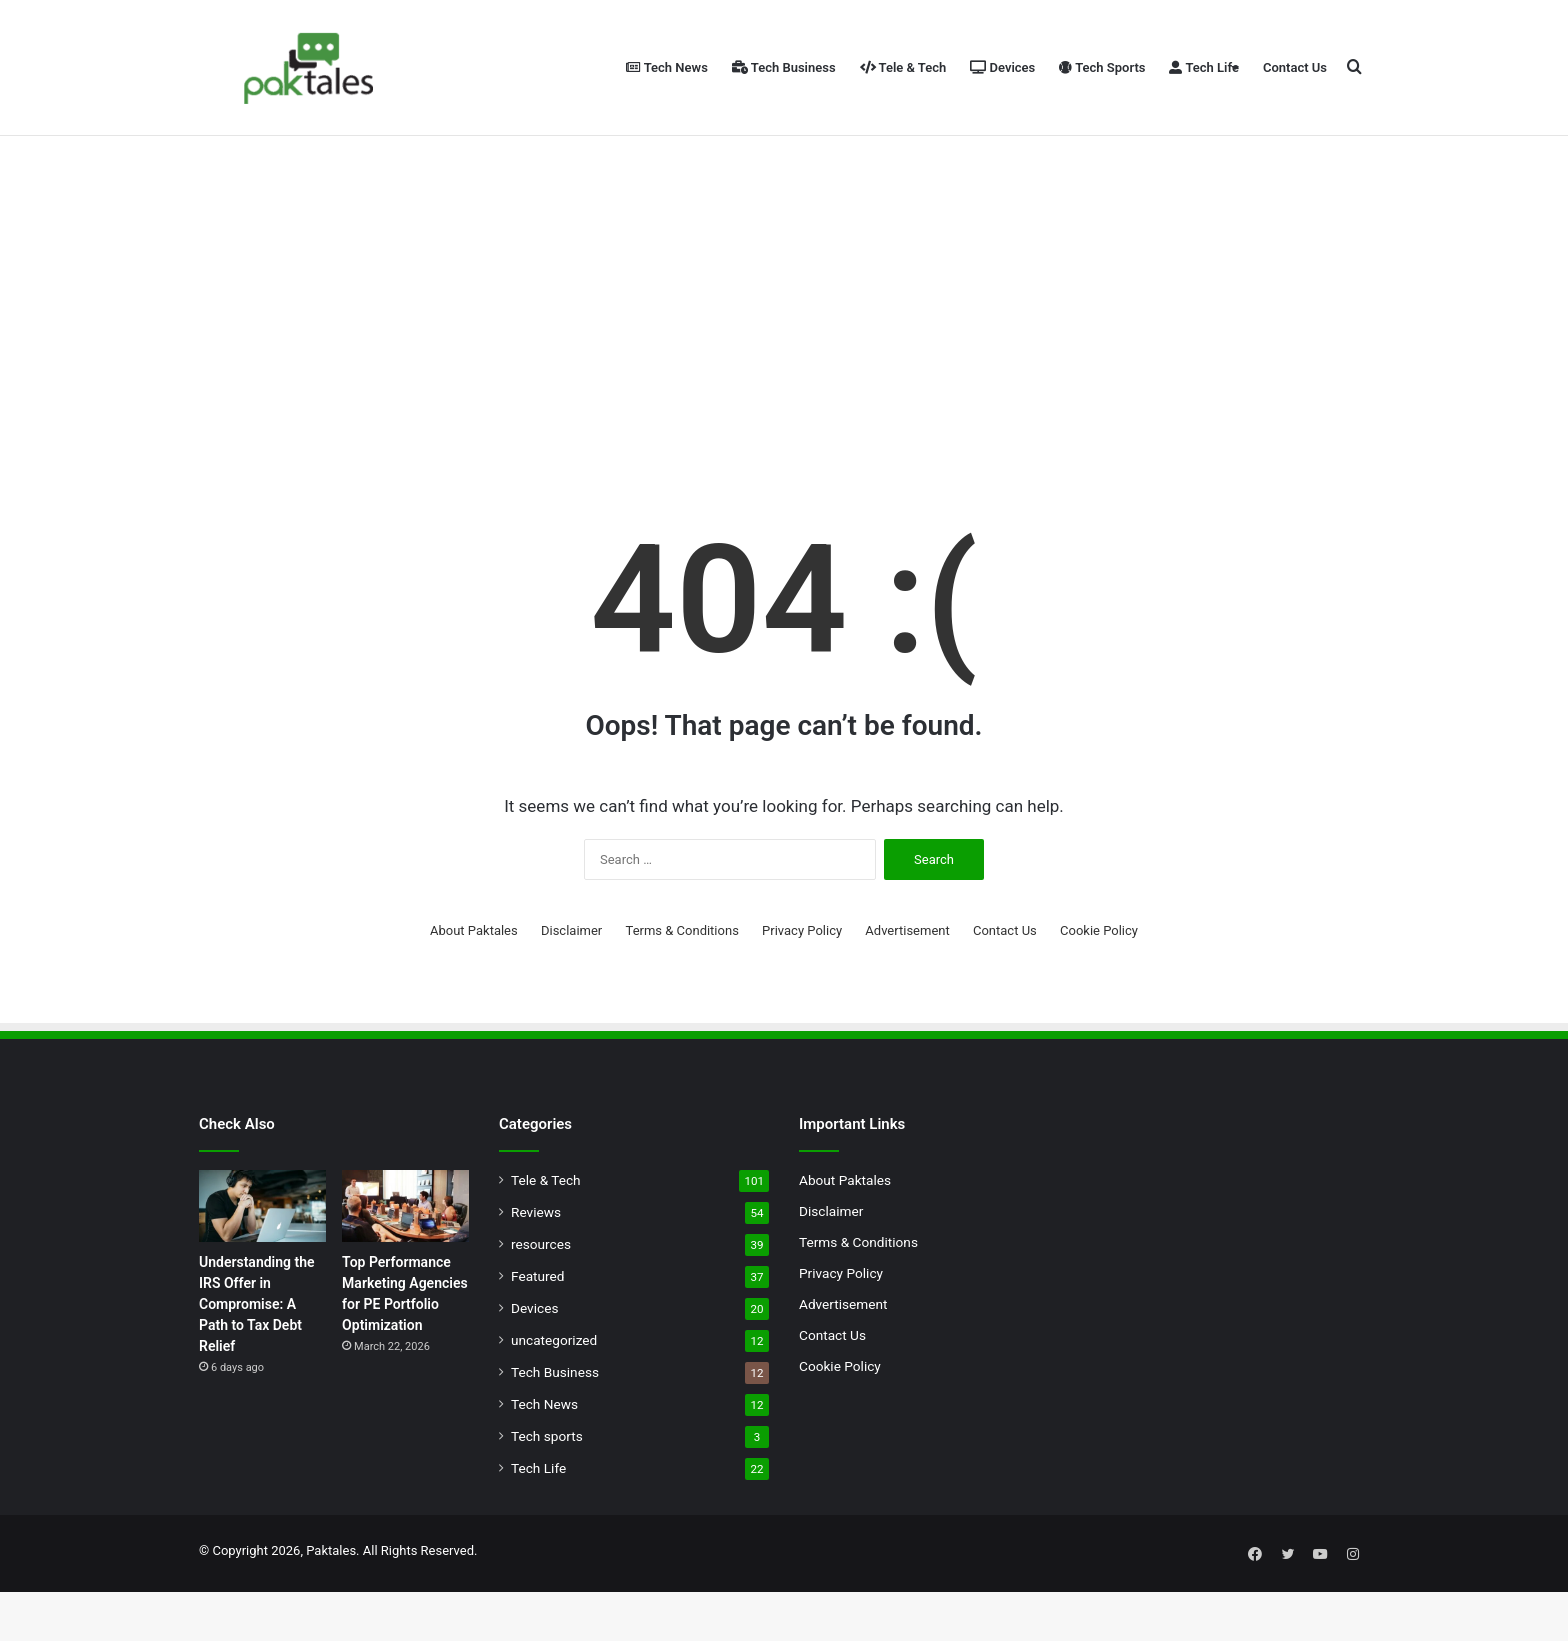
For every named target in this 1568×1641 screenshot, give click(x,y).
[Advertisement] (784, 340)
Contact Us (1295, 67)
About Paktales (474, 984)
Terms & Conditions (682, 984)
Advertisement (907, 984)
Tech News (667, 67)
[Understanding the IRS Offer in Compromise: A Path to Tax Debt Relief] (262, 1260)
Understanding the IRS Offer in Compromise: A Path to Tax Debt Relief (257, 1358)
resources (541, 1298)
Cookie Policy (1099, 984)
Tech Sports (1102, 67)
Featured (537, 1330)
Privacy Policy (802, 984)
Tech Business (784, 67)
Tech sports (547, 1490)
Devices (1002, 67)
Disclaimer (571, 984)
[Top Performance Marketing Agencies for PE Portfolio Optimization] (405, 1260)
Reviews (536, 1266)
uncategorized (554, 1394)
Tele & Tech (903, 67)
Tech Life (1203, 67)
